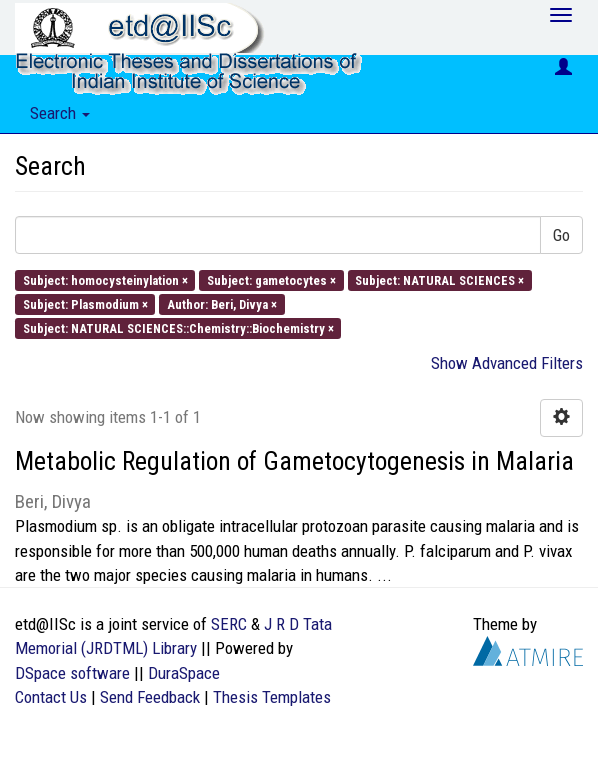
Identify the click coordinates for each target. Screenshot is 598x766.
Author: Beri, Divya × (222, 303)
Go (561, 235)
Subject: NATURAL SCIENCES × (439, 279)
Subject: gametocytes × (271, 279)
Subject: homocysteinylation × (105, 279)
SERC (229, 624)
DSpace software (72, 673)
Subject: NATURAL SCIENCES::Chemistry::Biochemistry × (178, 328)
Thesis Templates (272, 697)
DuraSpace (184, 673)
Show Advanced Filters (507, 363)
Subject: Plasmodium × (85, 303)
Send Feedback (150, 697)
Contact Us (51, 697)
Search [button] (60, 113)
